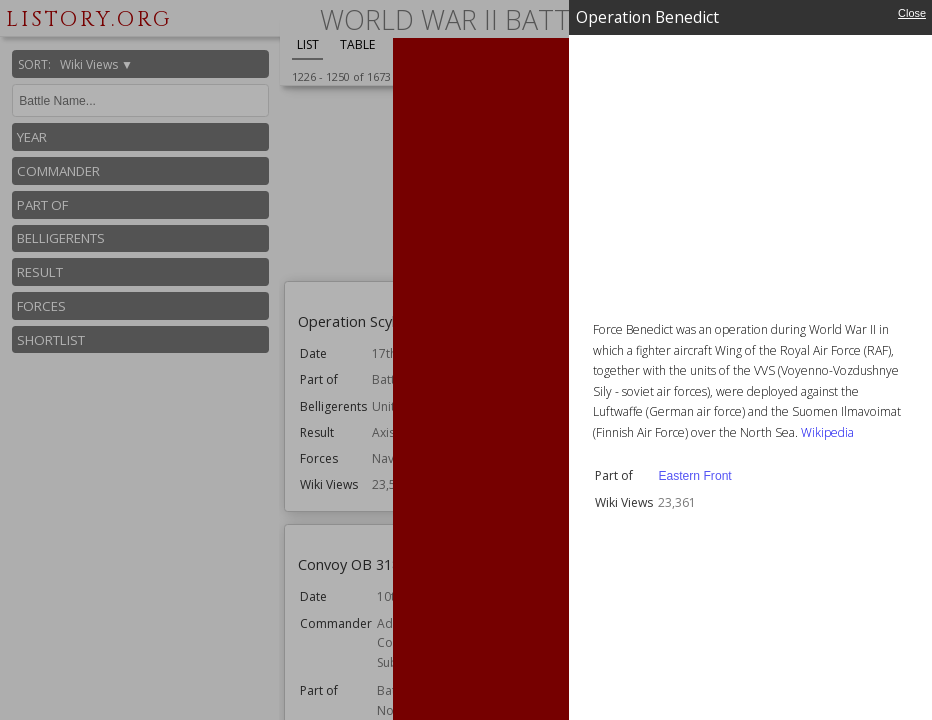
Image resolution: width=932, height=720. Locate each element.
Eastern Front (694, 476)
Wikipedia (827, 432)
